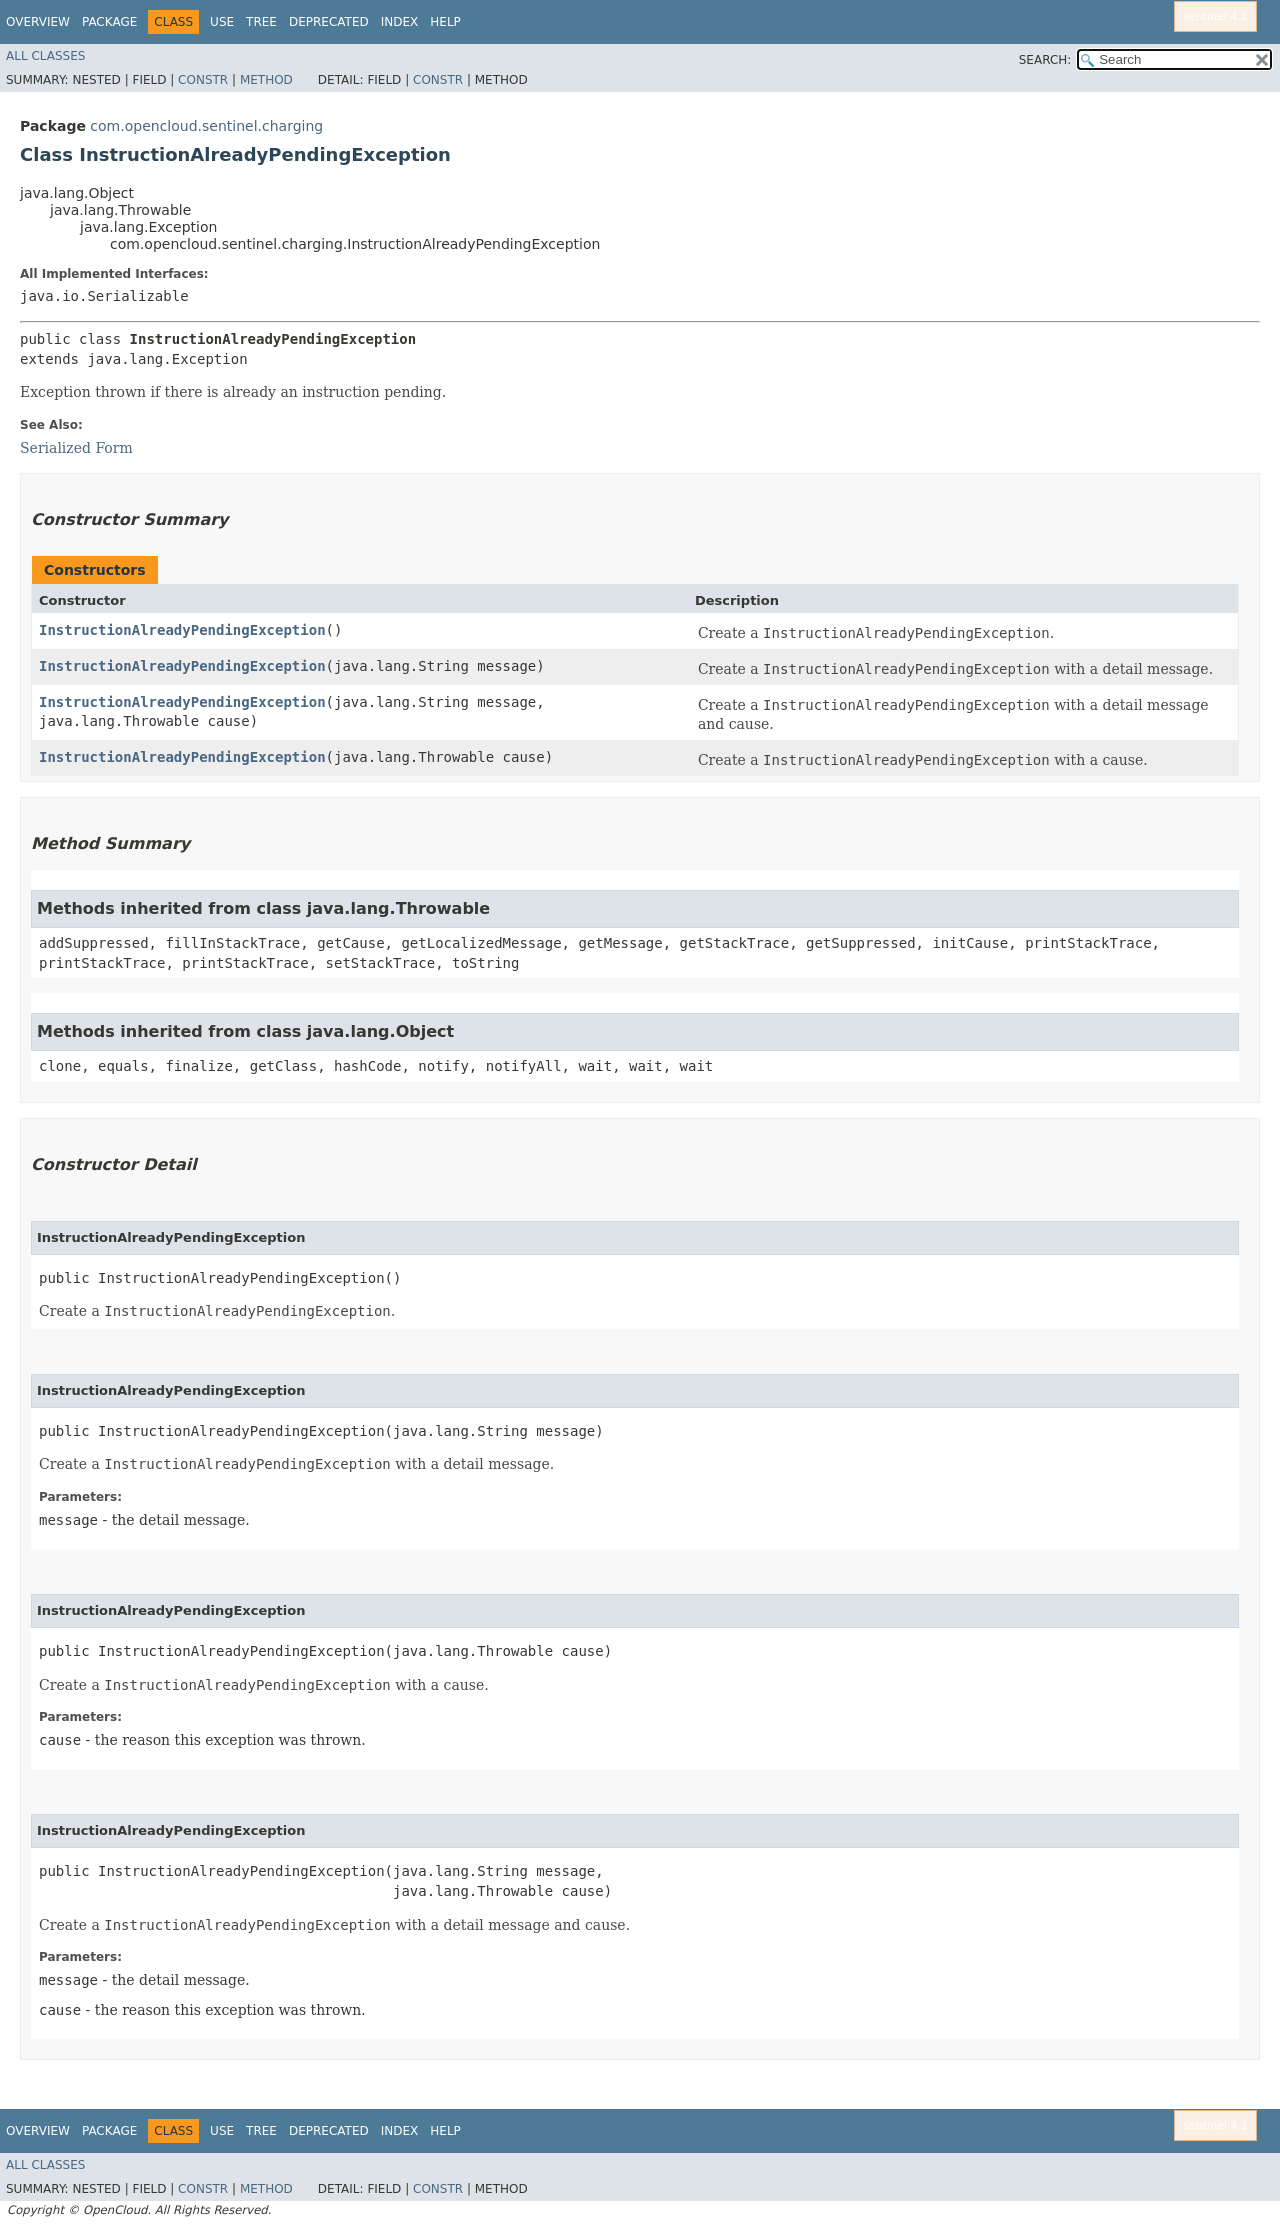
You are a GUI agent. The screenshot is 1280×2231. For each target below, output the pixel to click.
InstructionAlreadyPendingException (182, 630)
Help (445, 22)
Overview (38, 22)
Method (266, 80)
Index (400, 22)
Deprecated (329, 22)
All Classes (45, 56)
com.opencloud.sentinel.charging (206, 126)
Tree (261, 22)
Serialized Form (76, 448)
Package (109, 22)
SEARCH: (1045, 60)
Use (222, 22)
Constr (203, 80)
